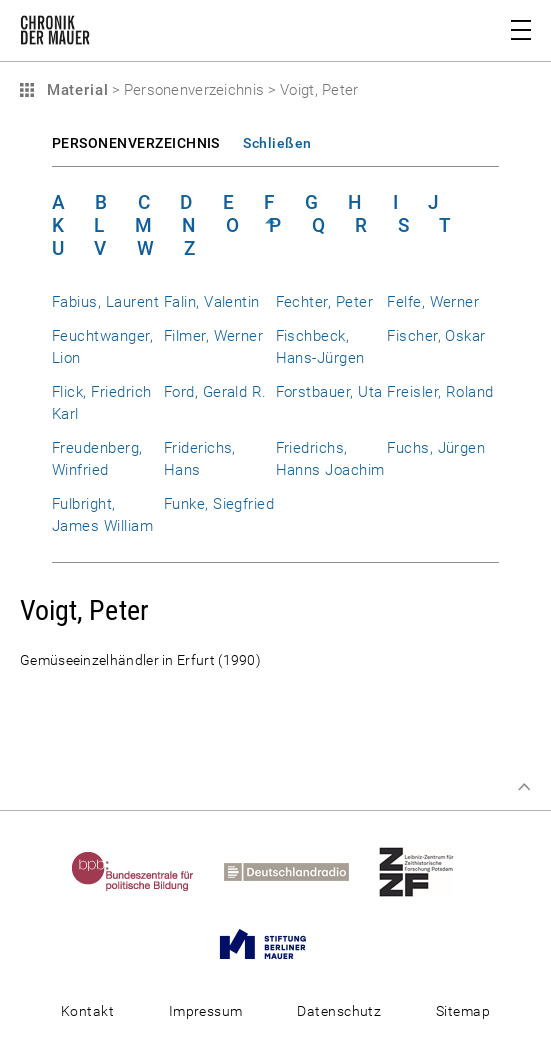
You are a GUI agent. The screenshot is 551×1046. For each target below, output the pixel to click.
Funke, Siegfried (219, 504)
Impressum (206, 1011)
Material (75, 90)
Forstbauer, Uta (329, 392)
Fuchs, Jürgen (436, 448)
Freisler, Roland (440, 392)
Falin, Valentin (212, 302)
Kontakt (87, 1011)
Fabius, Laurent (105, 302)
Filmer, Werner (214, 336)
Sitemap (463, 1011)
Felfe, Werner (433, 302)
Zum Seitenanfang (524, 787)
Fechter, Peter (325, 302)
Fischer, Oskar (436, 336)
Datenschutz (339, 1011)
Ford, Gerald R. (215, 392)
